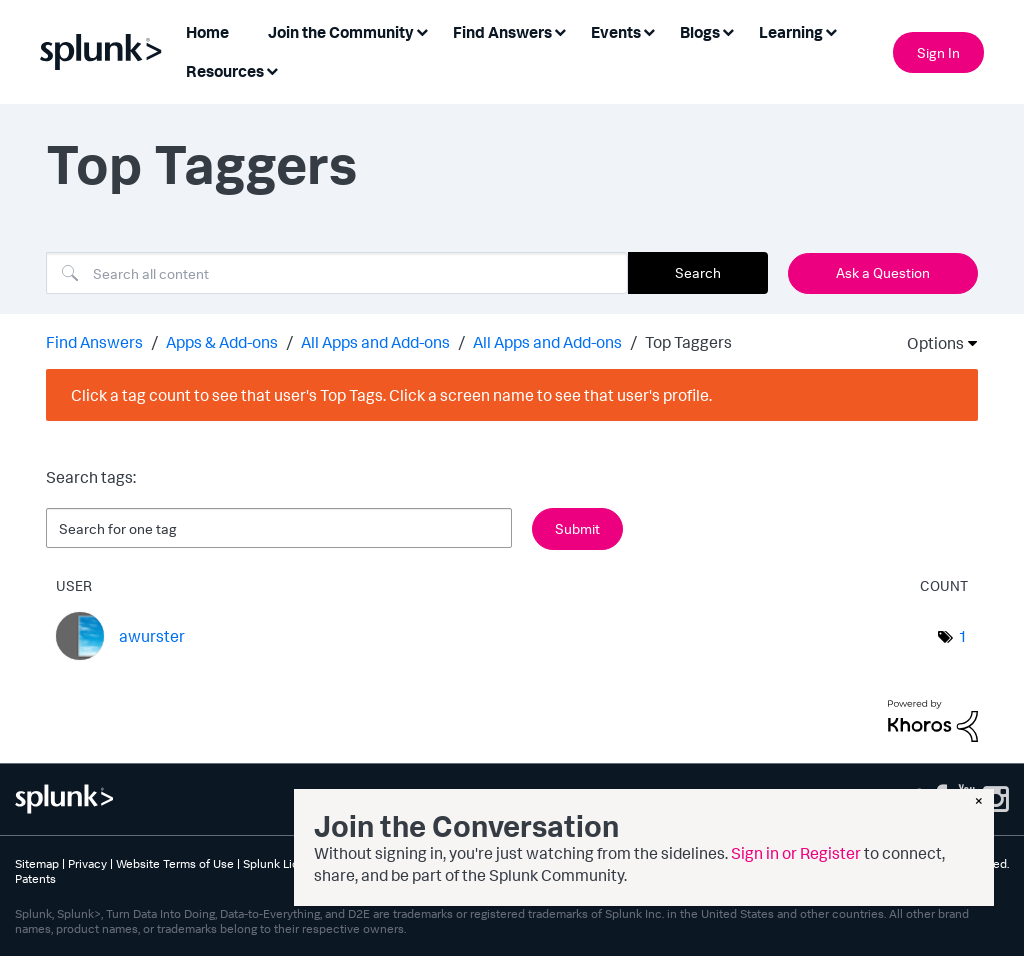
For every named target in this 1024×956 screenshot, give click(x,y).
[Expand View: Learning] (831, 30)
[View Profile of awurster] (152, 636)
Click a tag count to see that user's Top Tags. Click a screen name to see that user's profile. (391, 395)
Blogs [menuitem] (700, 32)
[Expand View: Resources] (272, 69)
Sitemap (37, 863)
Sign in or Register (796, 853)
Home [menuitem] (207, 32)
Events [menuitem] (616, 32)
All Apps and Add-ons (375, 342)
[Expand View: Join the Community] (422, 30)
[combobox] (337, 273)
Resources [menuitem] (225, 71)
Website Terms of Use (175, 863)
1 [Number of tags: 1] (963, 636)
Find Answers (94, 342)
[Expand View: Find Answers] (560, 30)
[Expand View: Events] (649, 30)
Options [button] (929, 343)
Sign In (938, 52)
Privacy (87, 863)
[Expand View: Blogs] (728, 30)
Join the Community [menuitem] (341, 32)
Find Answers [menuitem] (502, 32)
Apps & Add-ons (222, 342)
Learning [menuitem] (791, 32)
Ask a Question (883, 272)
